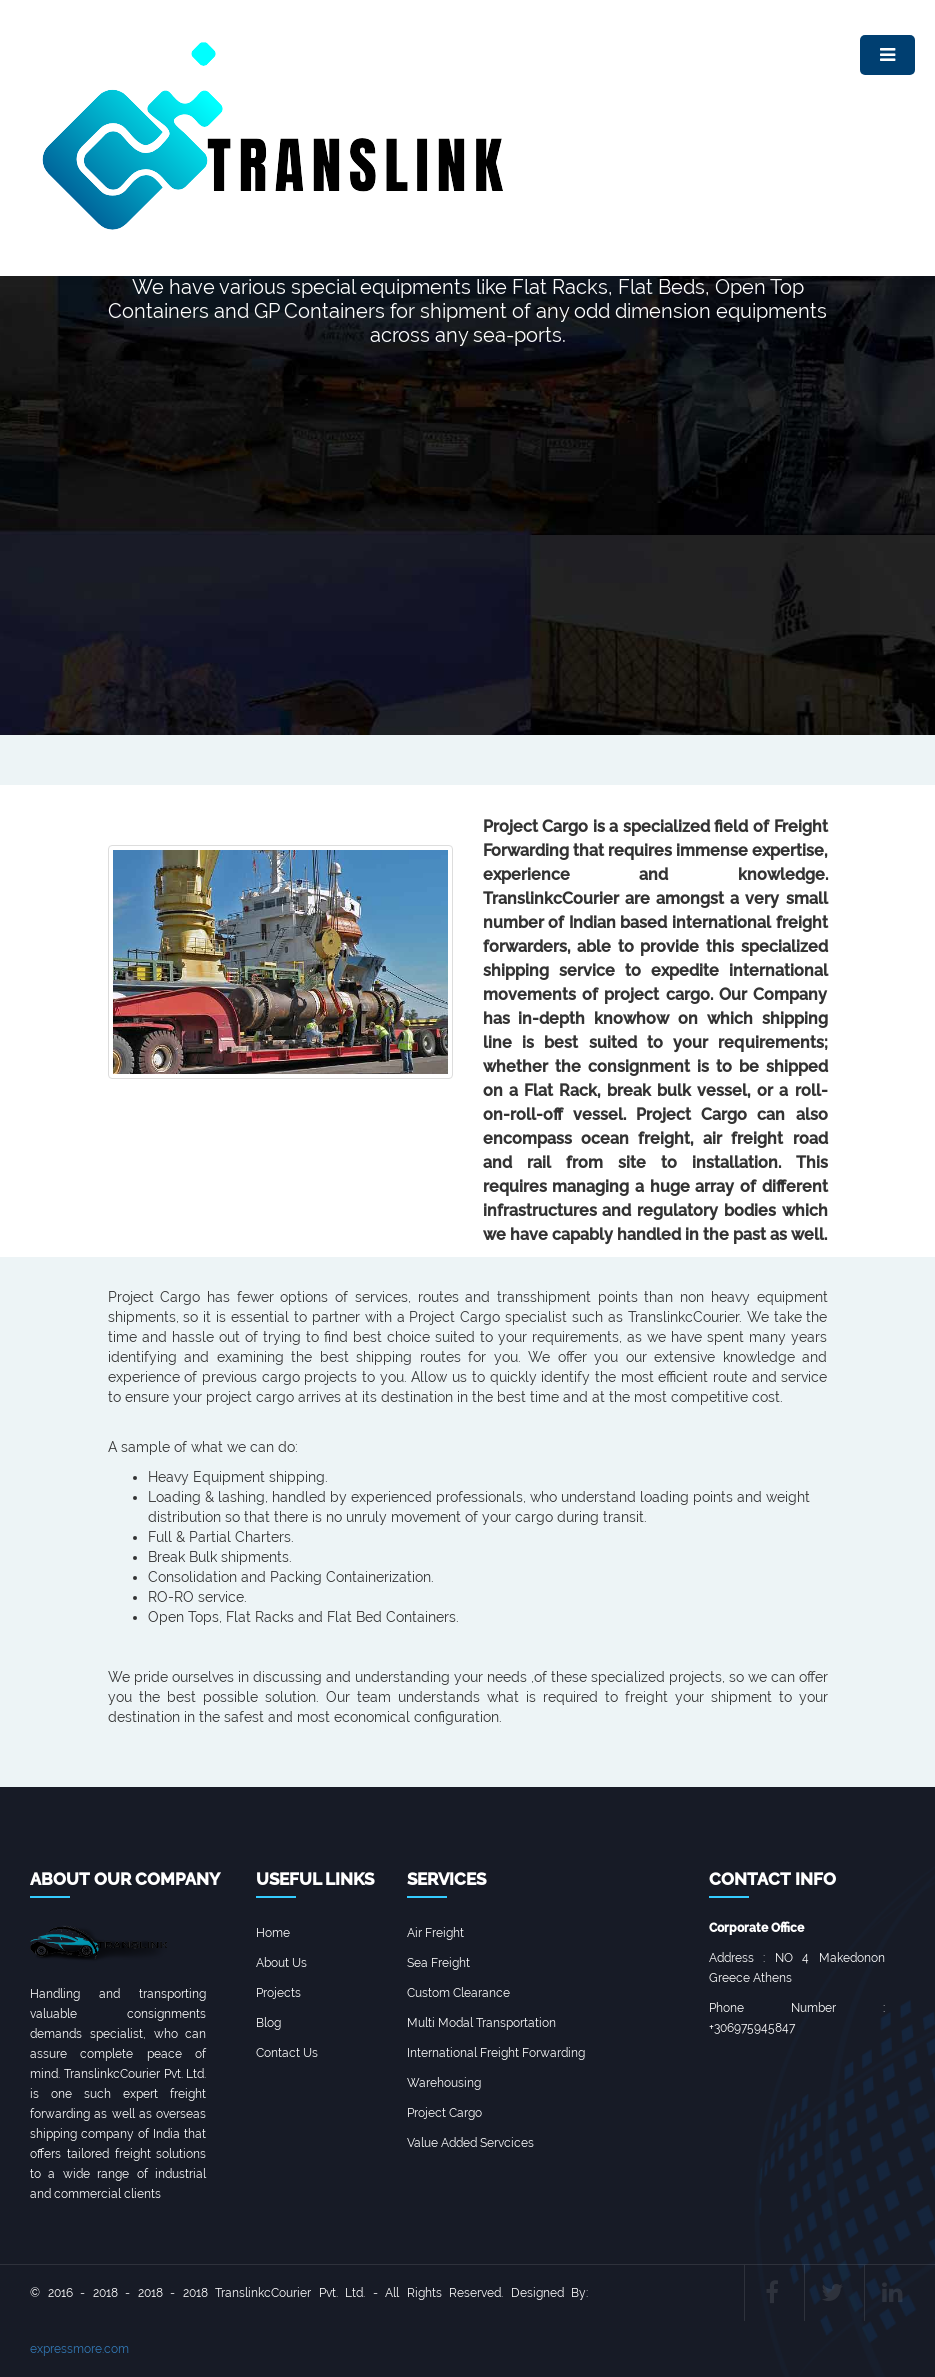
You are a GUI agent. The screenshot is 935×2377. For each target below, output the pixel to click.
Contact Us (287, 2053)
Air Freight (435, 1933)
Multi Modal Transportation (481, 2023)
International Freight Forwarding (496, 2053)
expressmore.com (79, 2349)
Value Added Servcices (470, 2143)
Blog (268, 2023)
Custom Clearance (458, 1993)
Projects (278, 1993)
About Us (281, 1963)
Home (273, 1933)
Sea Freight (438, 1963)
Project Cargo (444, 2113)
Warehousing (444, 2083)
